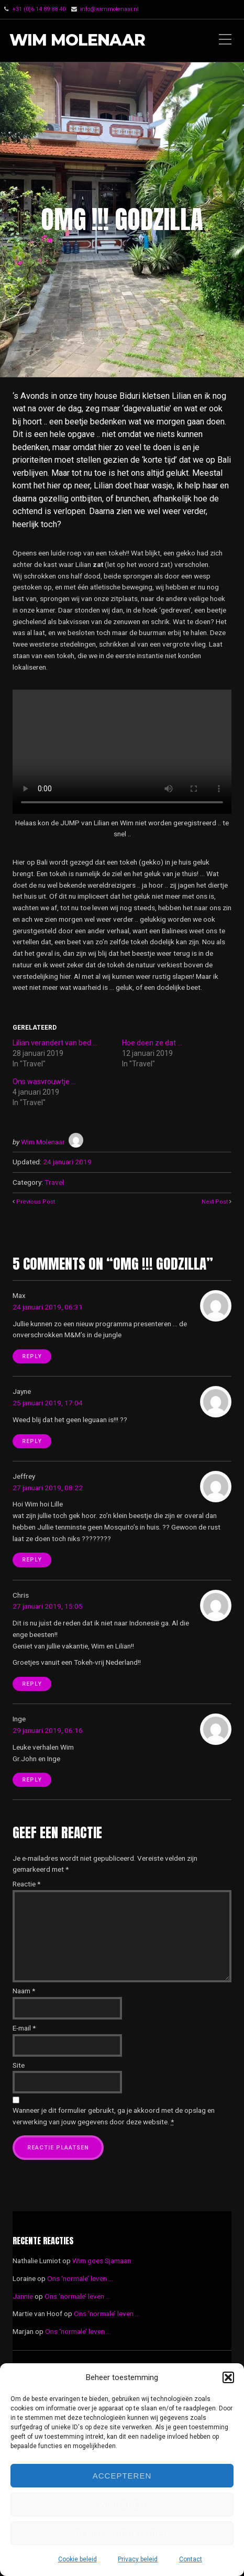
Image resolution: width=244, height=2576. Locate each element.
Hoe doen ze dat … (152, 1043)
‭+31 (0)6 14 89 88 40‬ (38, 9)
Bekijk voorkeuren (122, 2533)
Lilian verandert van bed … (55, 1043)
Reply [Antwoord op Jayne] (32, 1441)
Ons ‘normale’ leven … (80, 2278)
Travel (54, 1182)
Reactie (26, 1884)
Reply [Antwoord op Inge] (32, 1779)
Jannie (23, 2296)
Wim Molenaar (77, 40)
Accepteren (122, 2475)
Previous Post (35, 1201)
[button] (228, 2377)
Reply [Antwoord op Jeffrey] (32, 1559)
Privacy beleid (138, 2559)
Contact (190, 2559)
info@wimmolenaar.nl (109, 9)
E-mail (24, 2028)
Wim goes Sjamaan (101, 2260)
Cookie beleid (77, 2559)
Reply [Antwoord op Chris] (32, 1683)
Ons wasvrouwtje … (44, 1081)
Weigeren (122, 2504)
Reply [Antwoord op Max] (32, 1356)
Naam (24, 1990)
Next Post (215, 1201)
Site (19, 2065)
